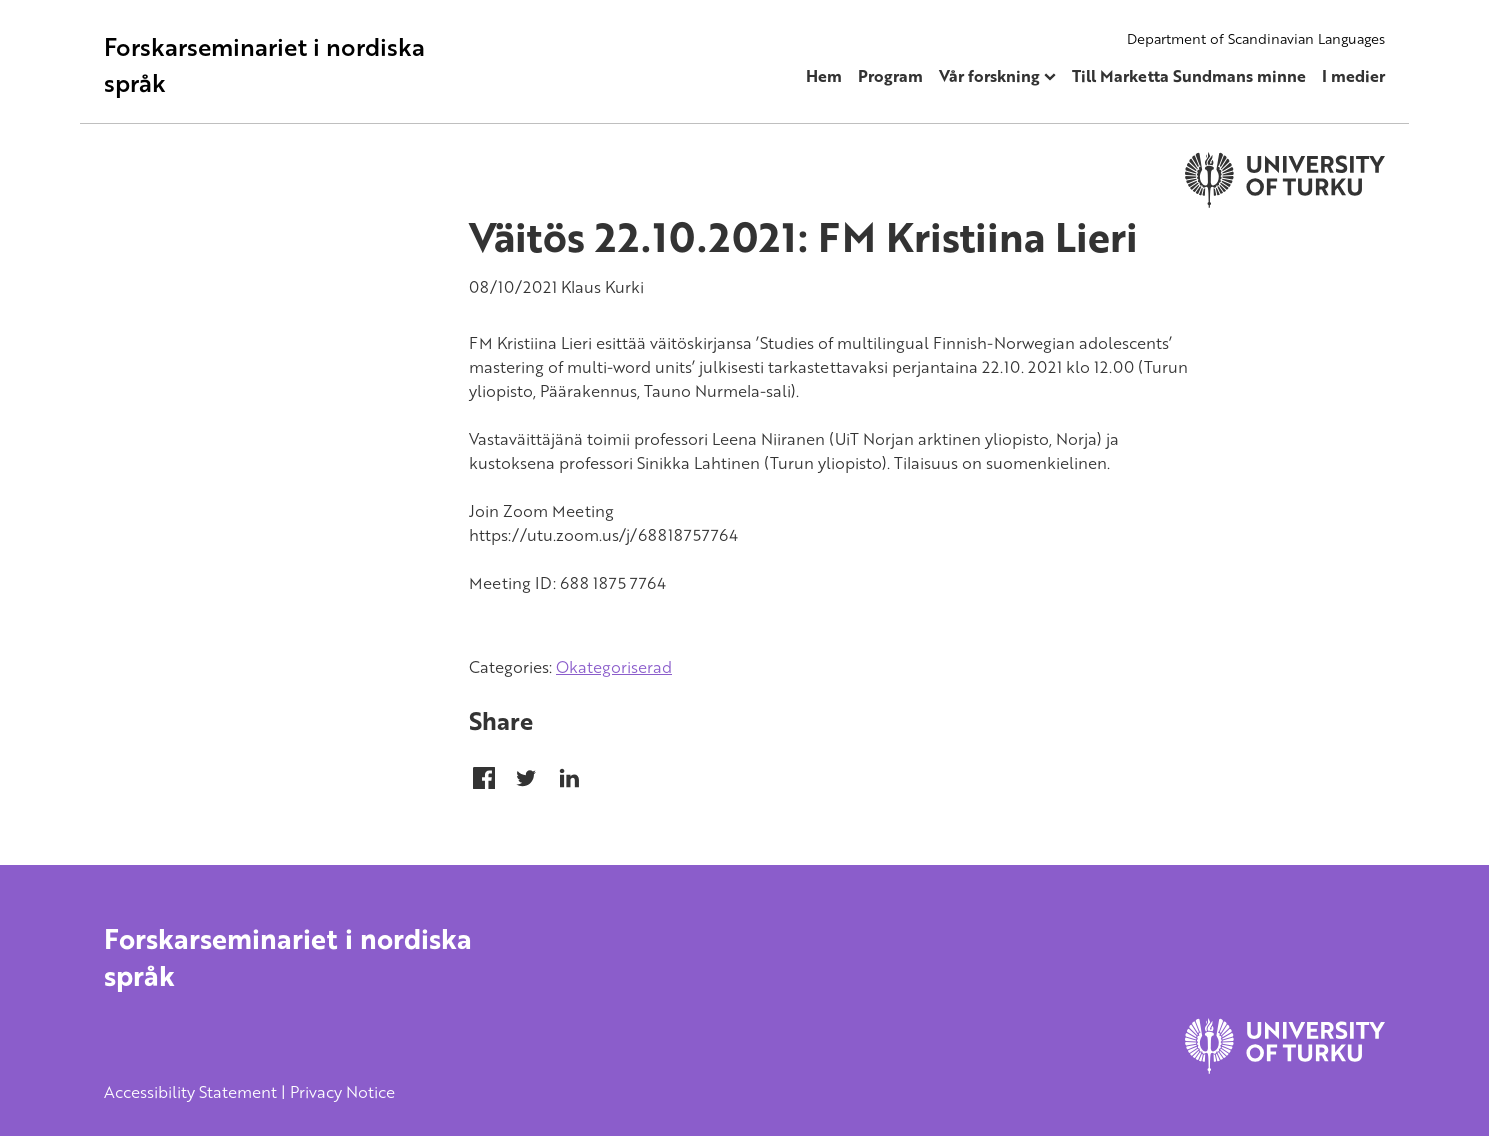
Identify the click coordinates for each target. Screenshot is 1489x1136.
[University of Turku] (1285, 1068)
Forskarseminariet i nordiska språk (264, 64)
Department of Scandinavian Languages (1256, 38)
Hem (824, 76)
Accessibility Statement (190, 1092)
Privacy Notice (342, 1092)
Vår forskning (989, 76)
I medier (1353, 76)
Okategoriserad (614, 667)
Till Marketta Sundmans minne (1189, 76)
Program (890, 76)
